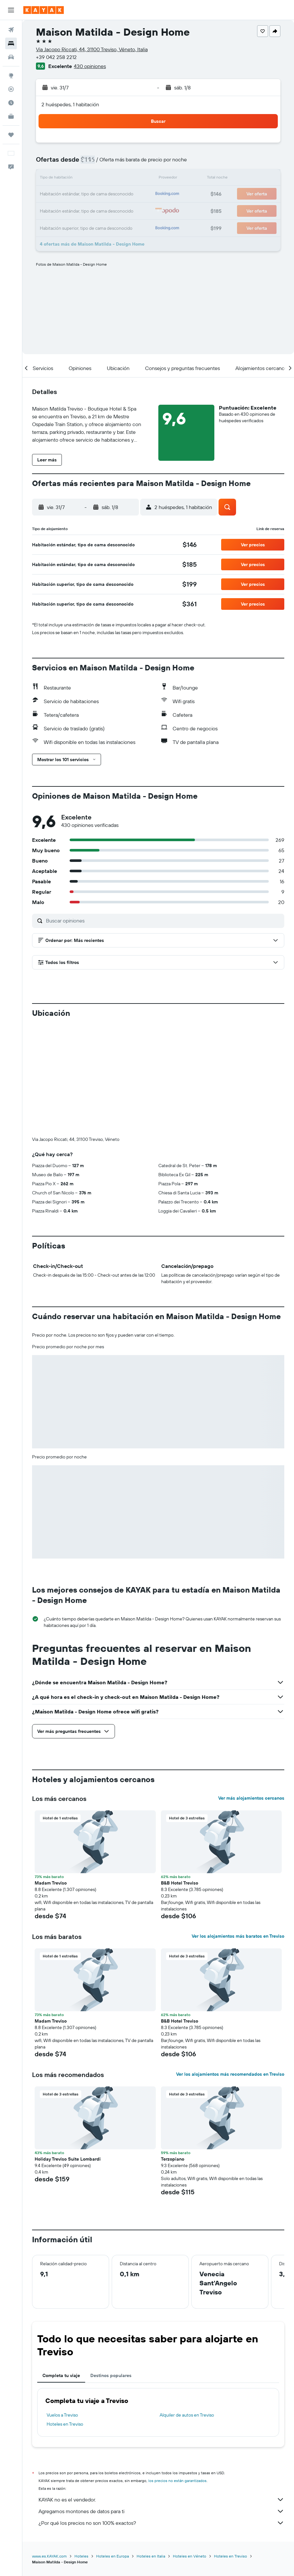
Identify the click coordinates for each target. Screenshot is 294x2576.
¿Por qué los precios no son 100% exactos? (161, 2415)
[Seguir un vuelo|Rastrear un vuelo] (11, 89)
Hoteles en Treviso (65, 2316)
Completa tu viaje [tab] (61, 2268)
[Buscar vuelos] (11, 29)
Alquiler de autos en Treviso (187, 2307)
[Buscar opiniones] (163, 920)
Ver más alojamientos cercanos (251, 1690)
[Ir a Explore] (11, 75)
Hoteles (81, 2448)
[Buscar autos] (11, 57)
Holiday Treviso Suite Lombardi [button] (68, 2051)
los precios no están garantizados (177, 2373)
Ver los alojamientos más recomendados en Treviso (230, 1966)
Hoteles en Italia (151, 2448)
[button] (11, 10)
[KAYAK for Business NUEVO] (11, 116)
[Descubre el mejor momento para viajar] (11, 102)
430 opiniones (90, 66)
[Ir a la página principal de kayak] (43, 10)
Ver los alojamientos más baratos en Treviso (238, 1828)
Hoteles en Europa (112, 2448)
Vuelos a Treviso (62, 2307)
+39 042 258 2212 (56, 57)
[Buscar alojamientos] (11, 43)
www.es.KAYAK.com (49, 2448)
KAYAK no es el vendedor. (161, 2392)
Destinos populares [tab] (110, 2268)
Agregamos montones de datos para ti (161, 2404)
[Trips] (11, 134)
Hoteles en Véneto (189, 2448)
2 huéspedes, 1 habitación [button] (70, 104)
